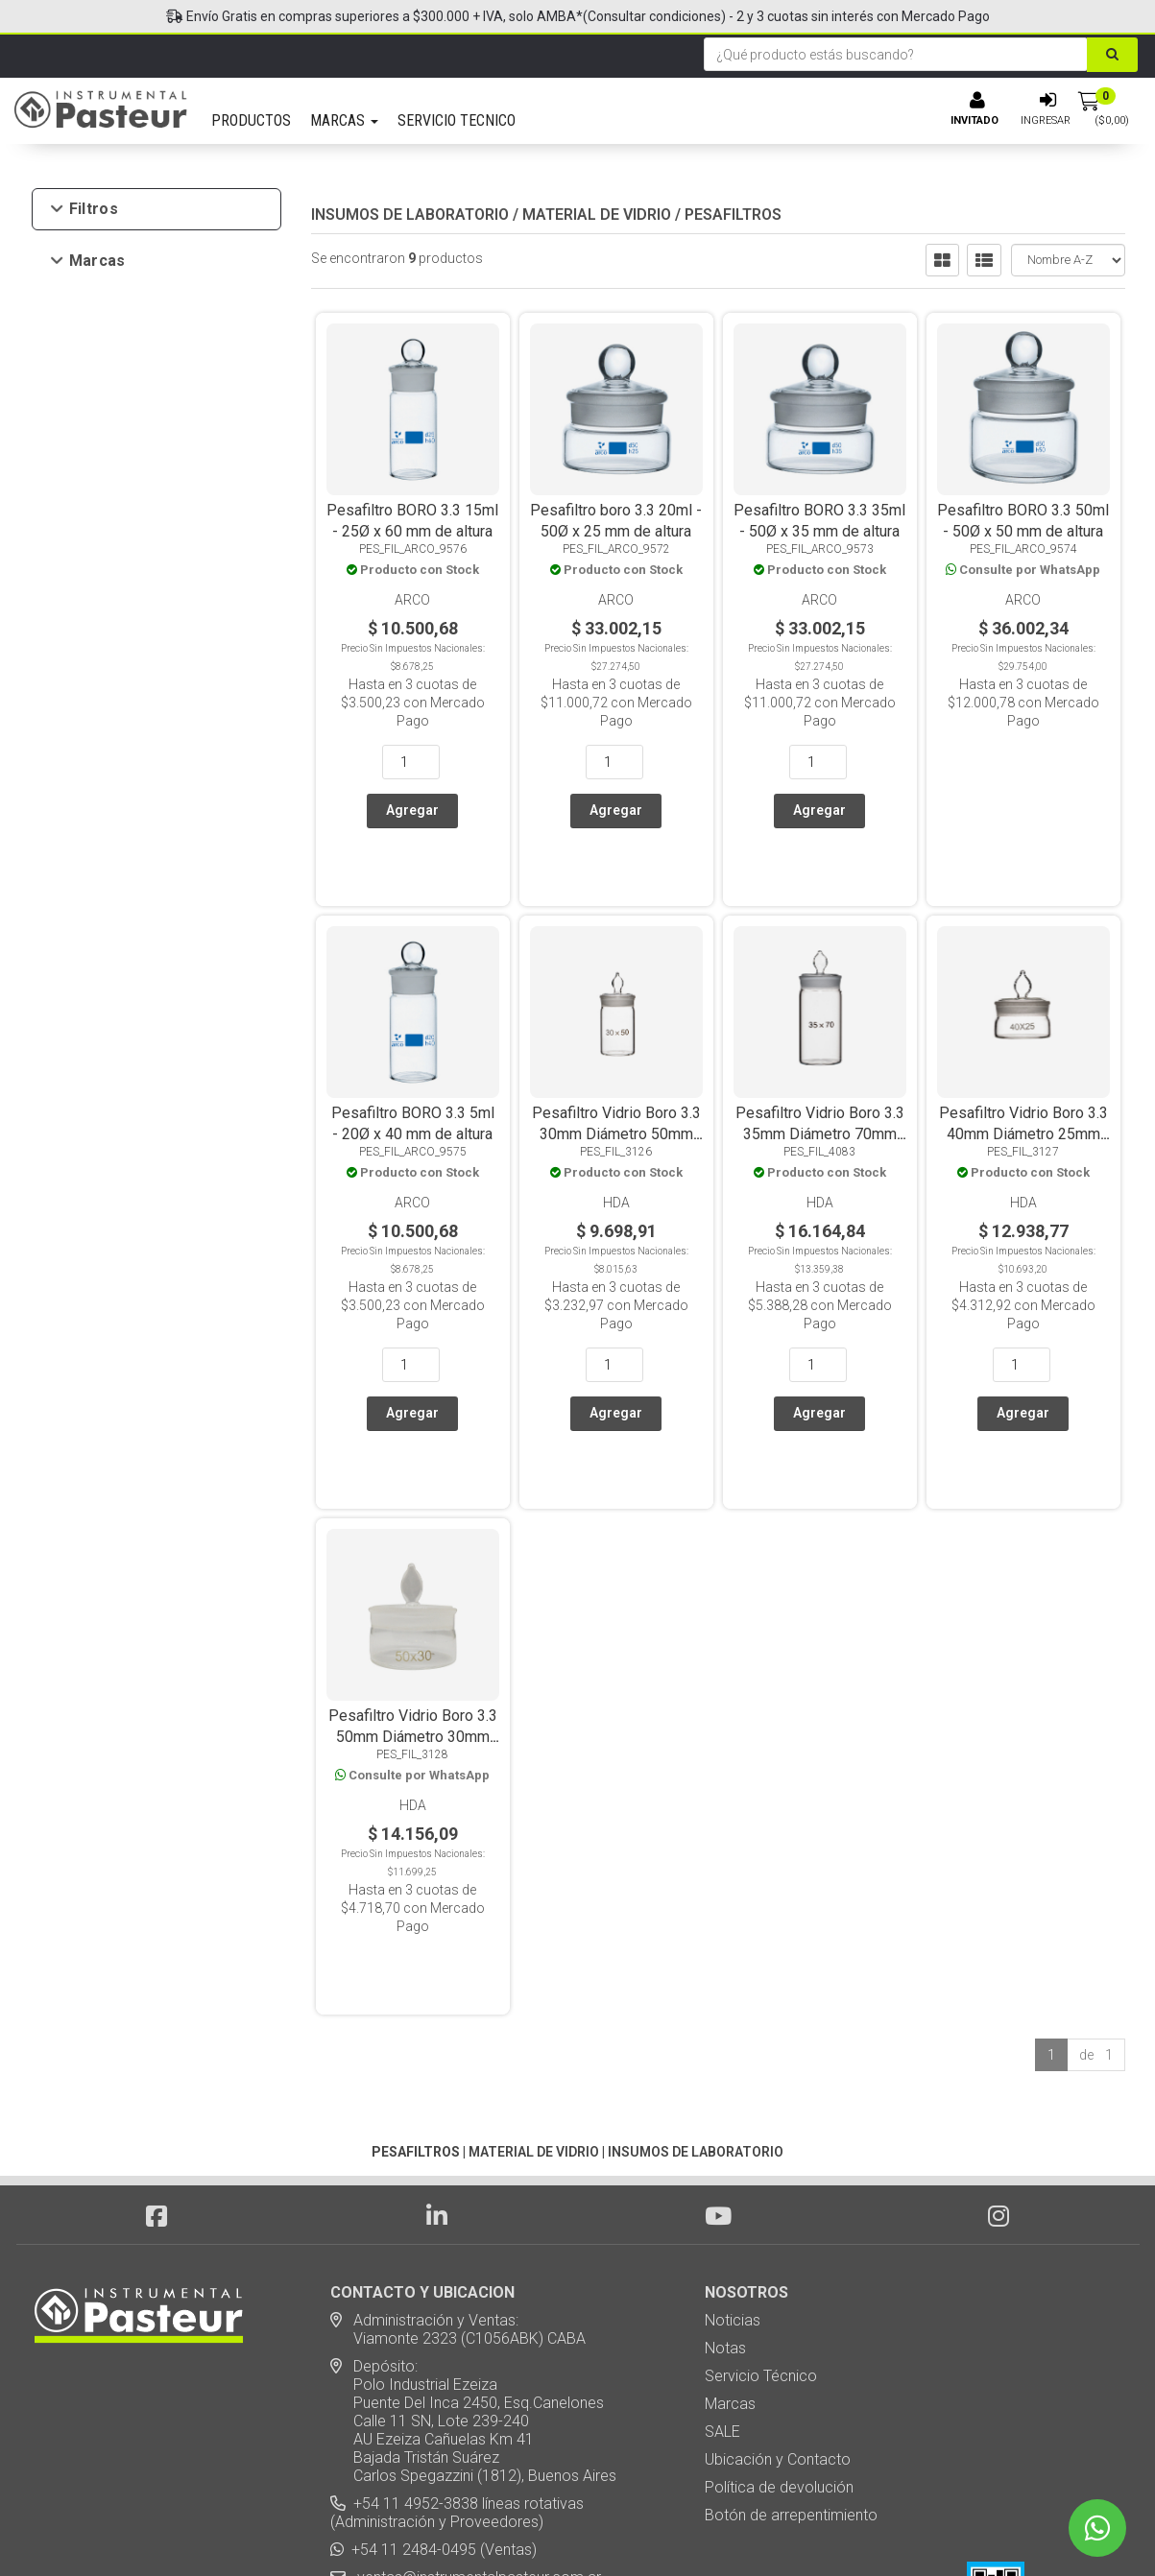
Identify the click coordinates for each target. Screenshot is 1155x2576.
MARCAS (344, 120)
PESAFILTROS (733, 214)
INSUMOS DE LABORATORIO (410, 214)
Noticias (732, 2156)
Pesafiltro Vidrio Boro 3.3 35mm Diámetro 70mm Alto (819, 1079)
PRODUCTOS (251, 120)
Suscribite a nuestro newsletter (447, 2453)
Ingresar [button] (1046, 120)
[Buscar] (1112, 54)
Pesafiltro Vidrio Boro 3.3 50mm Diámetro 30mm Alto (412, 1627)
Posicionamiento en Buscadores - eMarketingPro (694, 2528)
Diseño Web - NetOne (371, 2528)
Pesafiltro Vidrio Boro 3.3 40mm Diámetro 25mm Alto (1023, 1079)
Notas (725, 2184)
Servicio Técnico (761, 2212)
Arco (98, 293)
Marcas (89, 261)
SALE (722, 2267)
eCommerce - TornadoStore (499, 2528)
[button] (827, 2528)
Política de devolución (779, 2323)
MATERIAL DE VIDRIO (596, 214)
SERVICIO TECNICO (456, 120)
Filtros (85, 209)
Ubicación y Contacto (778, 2295)
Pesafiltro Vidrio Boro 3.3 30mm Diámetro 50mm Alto (616, 1079)
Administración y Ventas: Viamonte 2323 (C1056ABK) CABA (458, 2165)
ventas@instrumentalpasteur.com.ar (475, 2413)
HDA (98, 321)
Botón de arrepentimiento (791, 2351)
